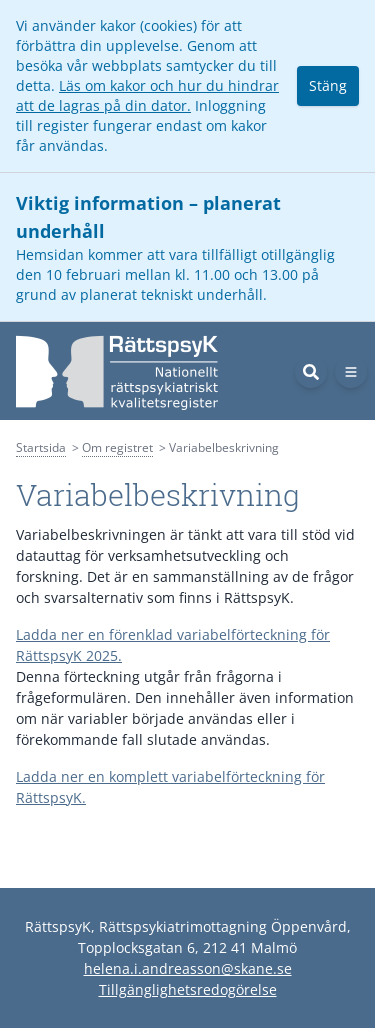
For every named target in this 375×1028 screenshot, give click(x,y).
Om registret (117, 447)
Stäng (328, 85)
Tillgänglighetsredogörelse (188, 989)
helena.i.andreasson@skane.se (188, 968)
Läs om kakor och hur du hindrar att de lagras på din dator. (147, 95)
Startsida (41, 447)
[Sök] (311, 372)
